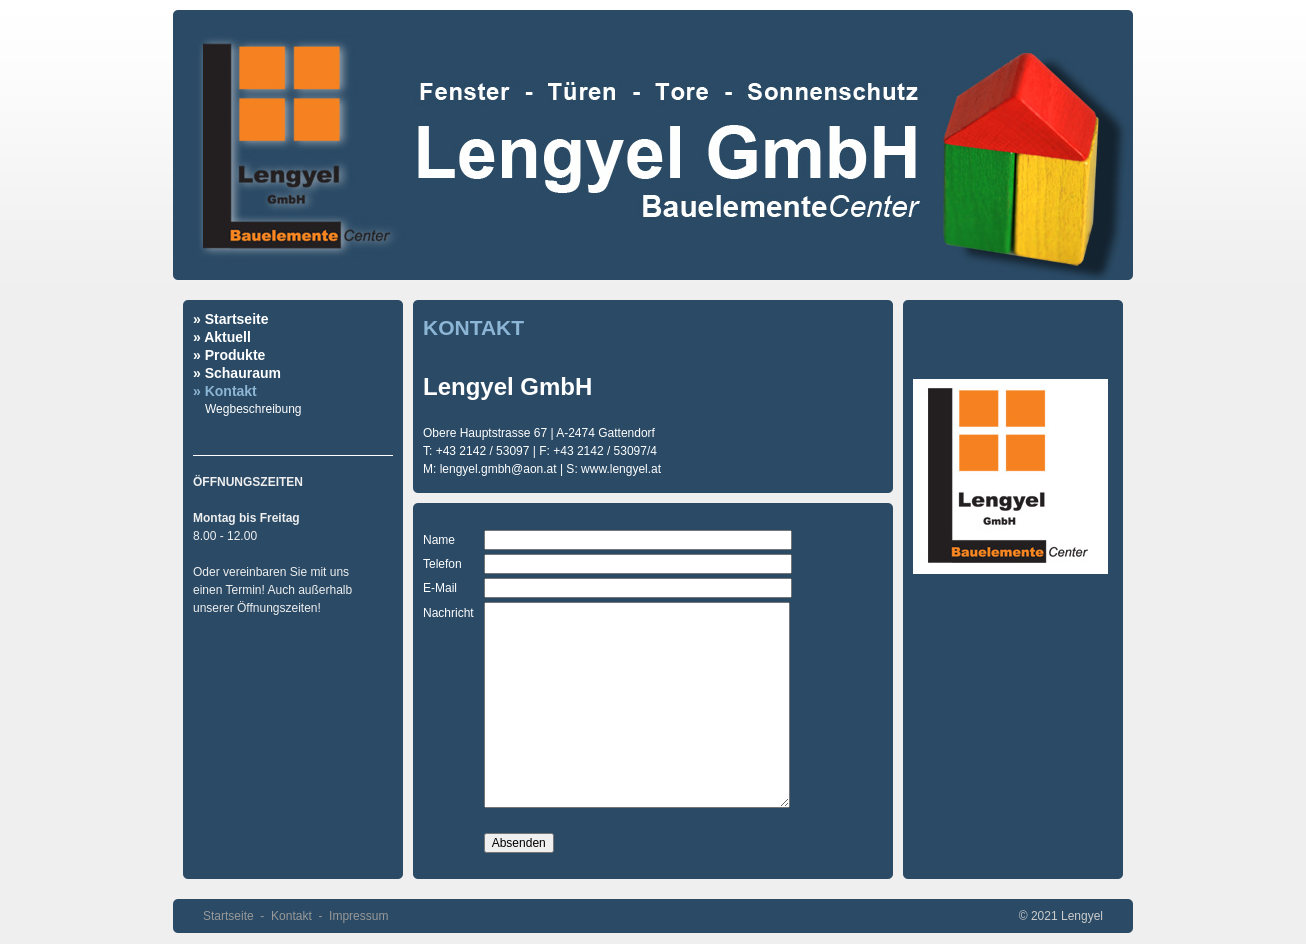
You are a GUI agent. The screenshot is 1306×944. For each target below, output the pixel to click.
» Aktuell (222, 337)
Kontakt (291, 916)
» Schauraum (237, 373)
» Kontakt (225, 391)
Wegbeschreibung (253, 409)
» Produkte (229, 355)
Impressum (358, 916)
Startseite (228, 916)
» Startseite (230, 319)
